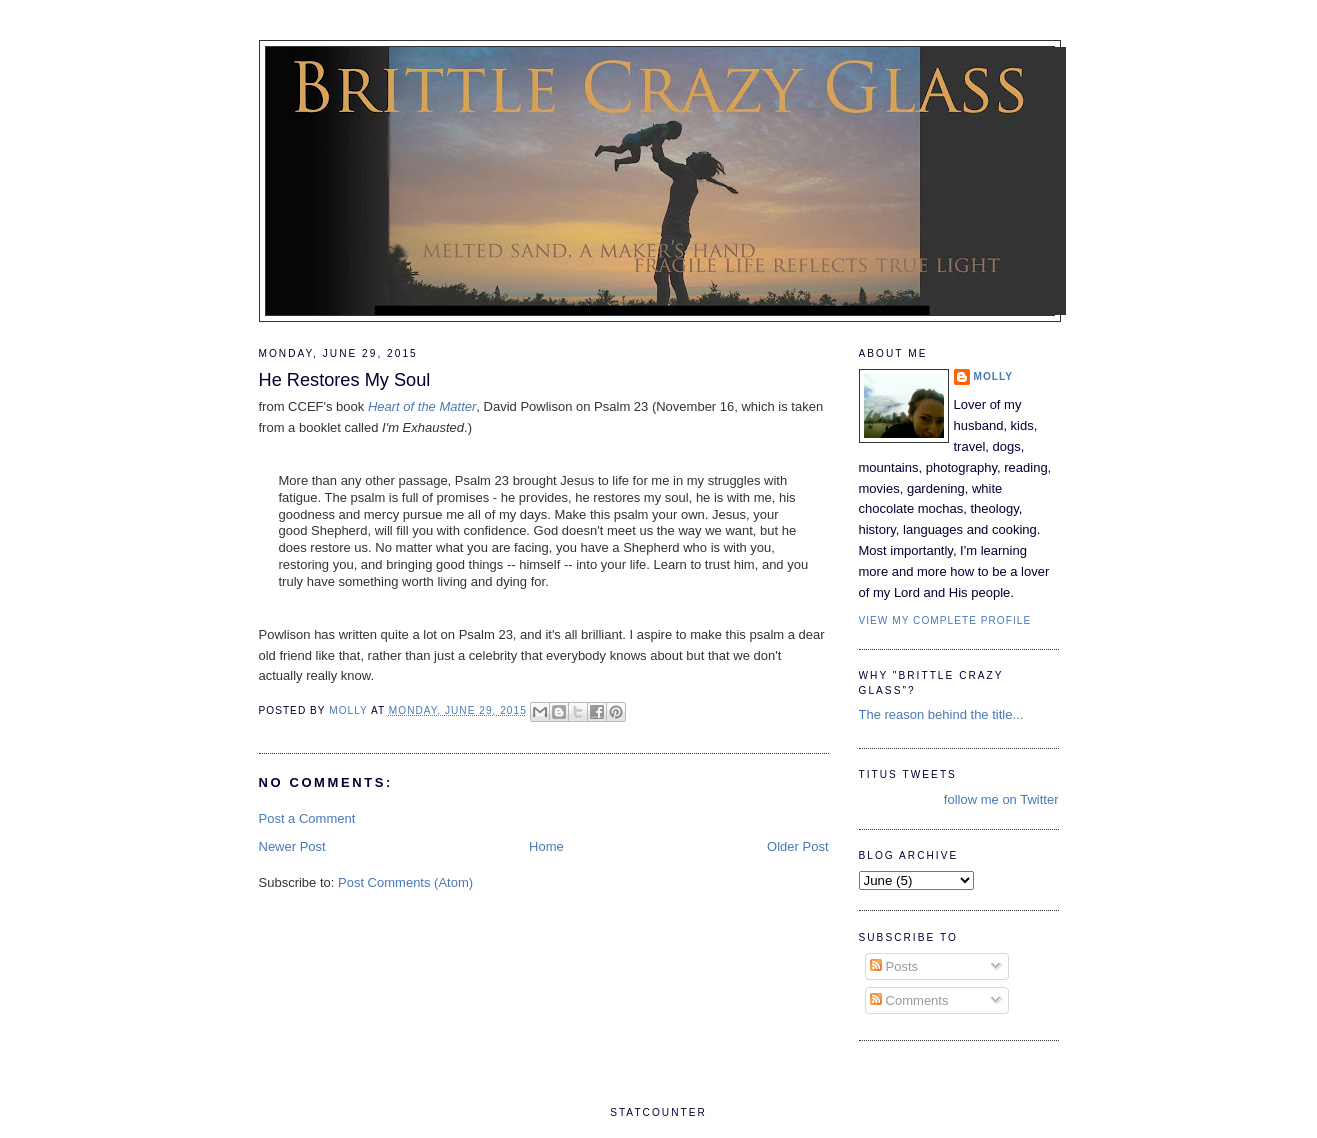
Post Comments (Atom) (405, 882)
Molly (994, 376)
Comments (909, 1000)
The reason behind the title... (941, 714)
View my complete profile (945, 620)
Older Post (797, 846)
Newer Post (292, 846)
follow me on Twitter (1001, 799)
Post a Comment (307, 818)
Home (546, 846)
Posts (894, 966)
